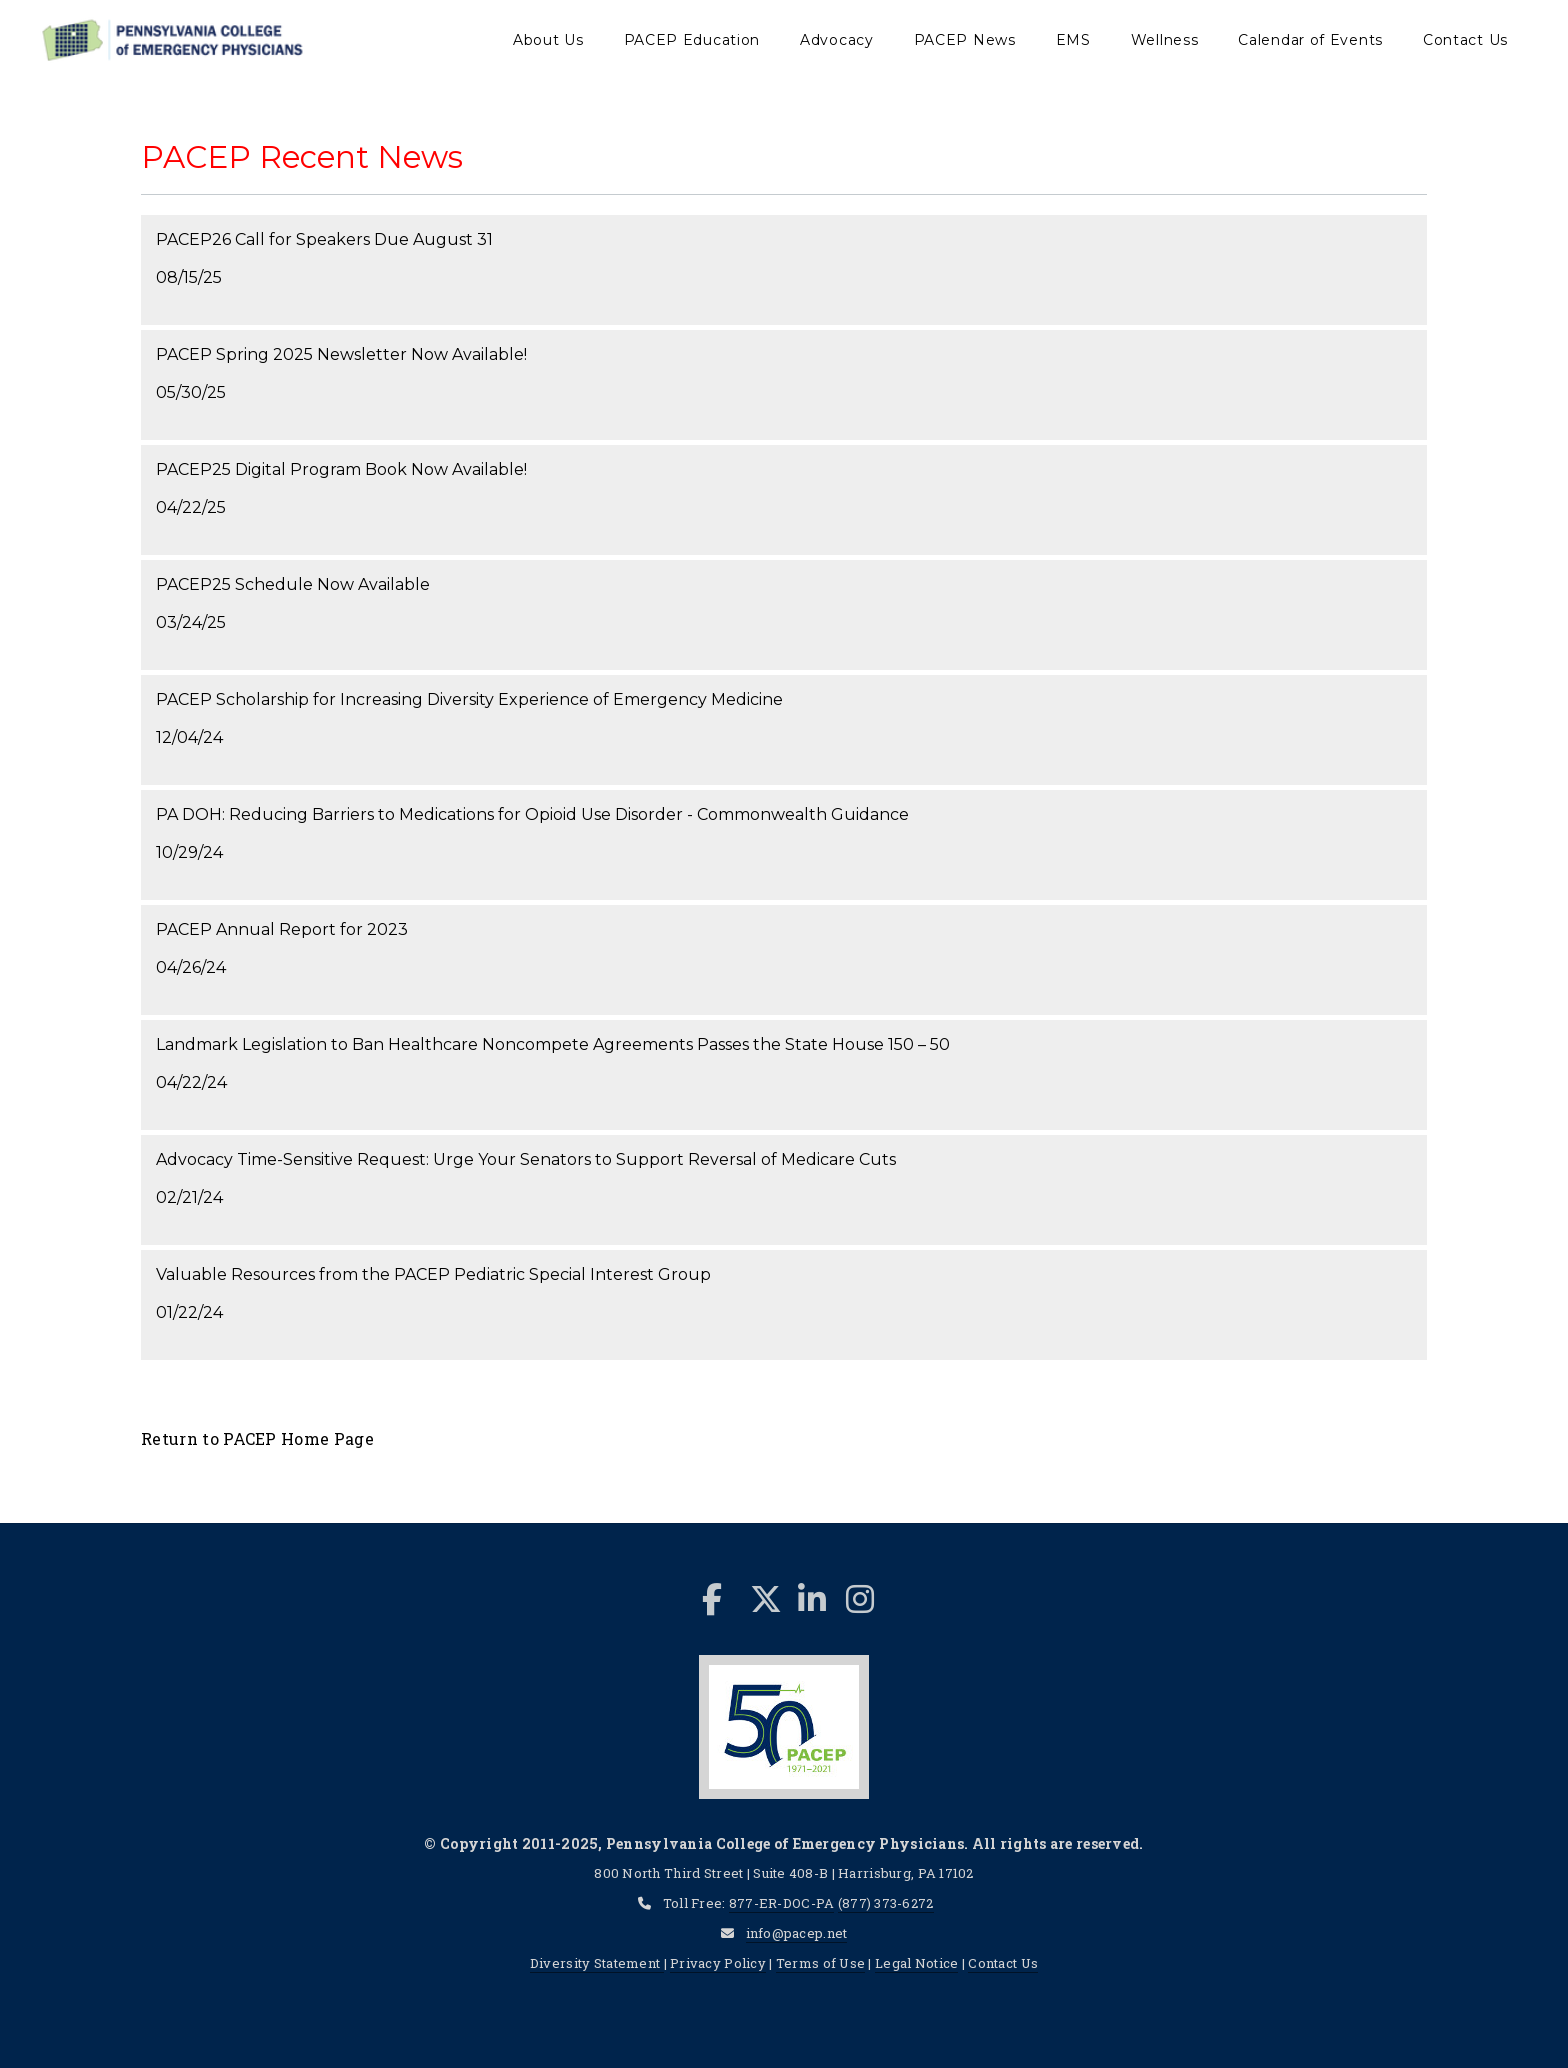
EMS (1073, 40)
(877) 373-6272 (886, 1903)
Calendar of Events (1310, 40)
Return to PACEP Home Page (257, 1438)
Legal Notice (916, 1963)
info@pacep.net (797, 1933)
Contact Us (1465, 40)
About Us (548, 40)
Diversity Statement (597, 1963)
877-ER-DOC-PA (782, 1903)
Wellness (1165, 40)
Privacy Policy (718, 1963)
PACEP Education (692, 40)
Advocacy (837, 40)
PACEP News (965, 40)
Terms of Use (820, 1963)
